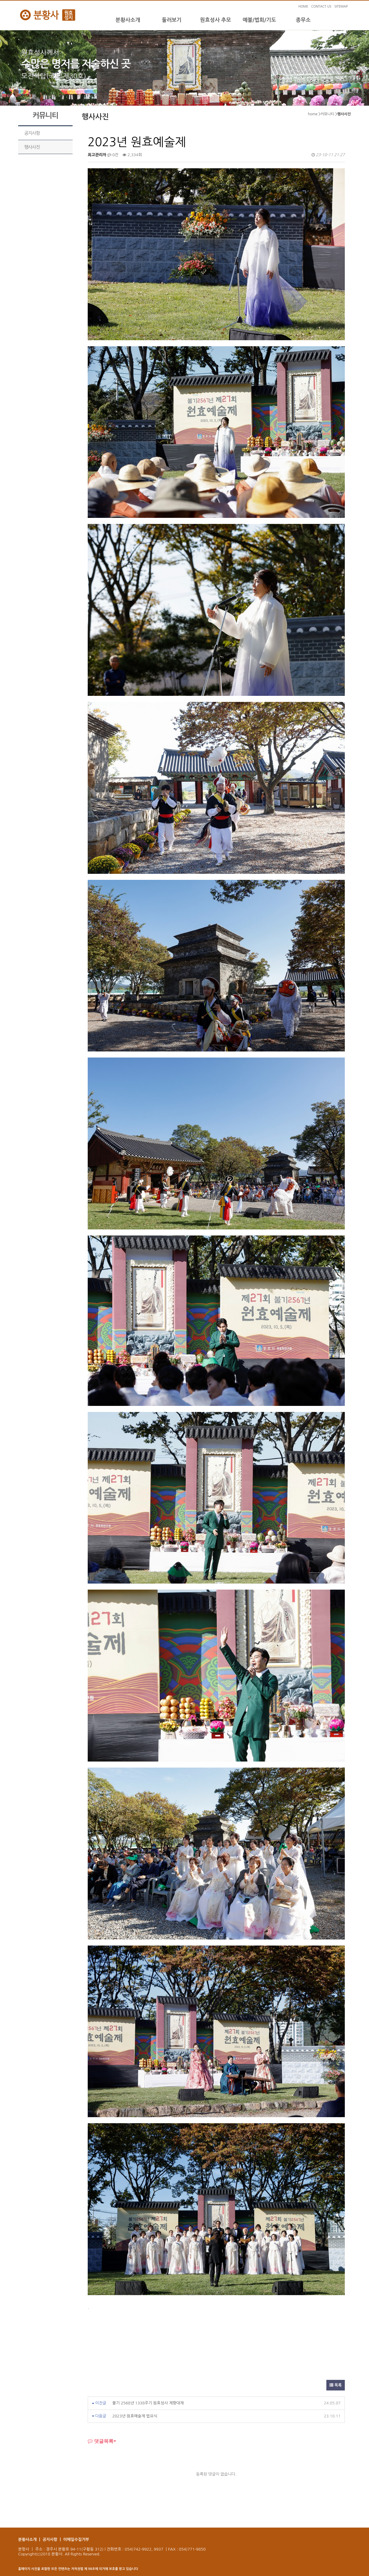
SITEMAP (341, 6)
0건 (113, 155)
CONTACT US (321, 6)
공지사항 (32, 133)
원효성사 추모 (215, 20)
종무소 (303, 20)
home (313, 114)
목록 (335, 2385)
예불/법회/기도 (259, 20)
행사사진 (32, 147)
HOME (303, 6)
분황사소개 (128, 20)
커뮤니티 (327, 114)
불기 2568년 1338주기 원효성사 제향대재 (148, 2403)
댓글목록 (100, 2441)
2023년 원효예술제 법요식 (134, 2416)
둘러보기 (171, 20)
